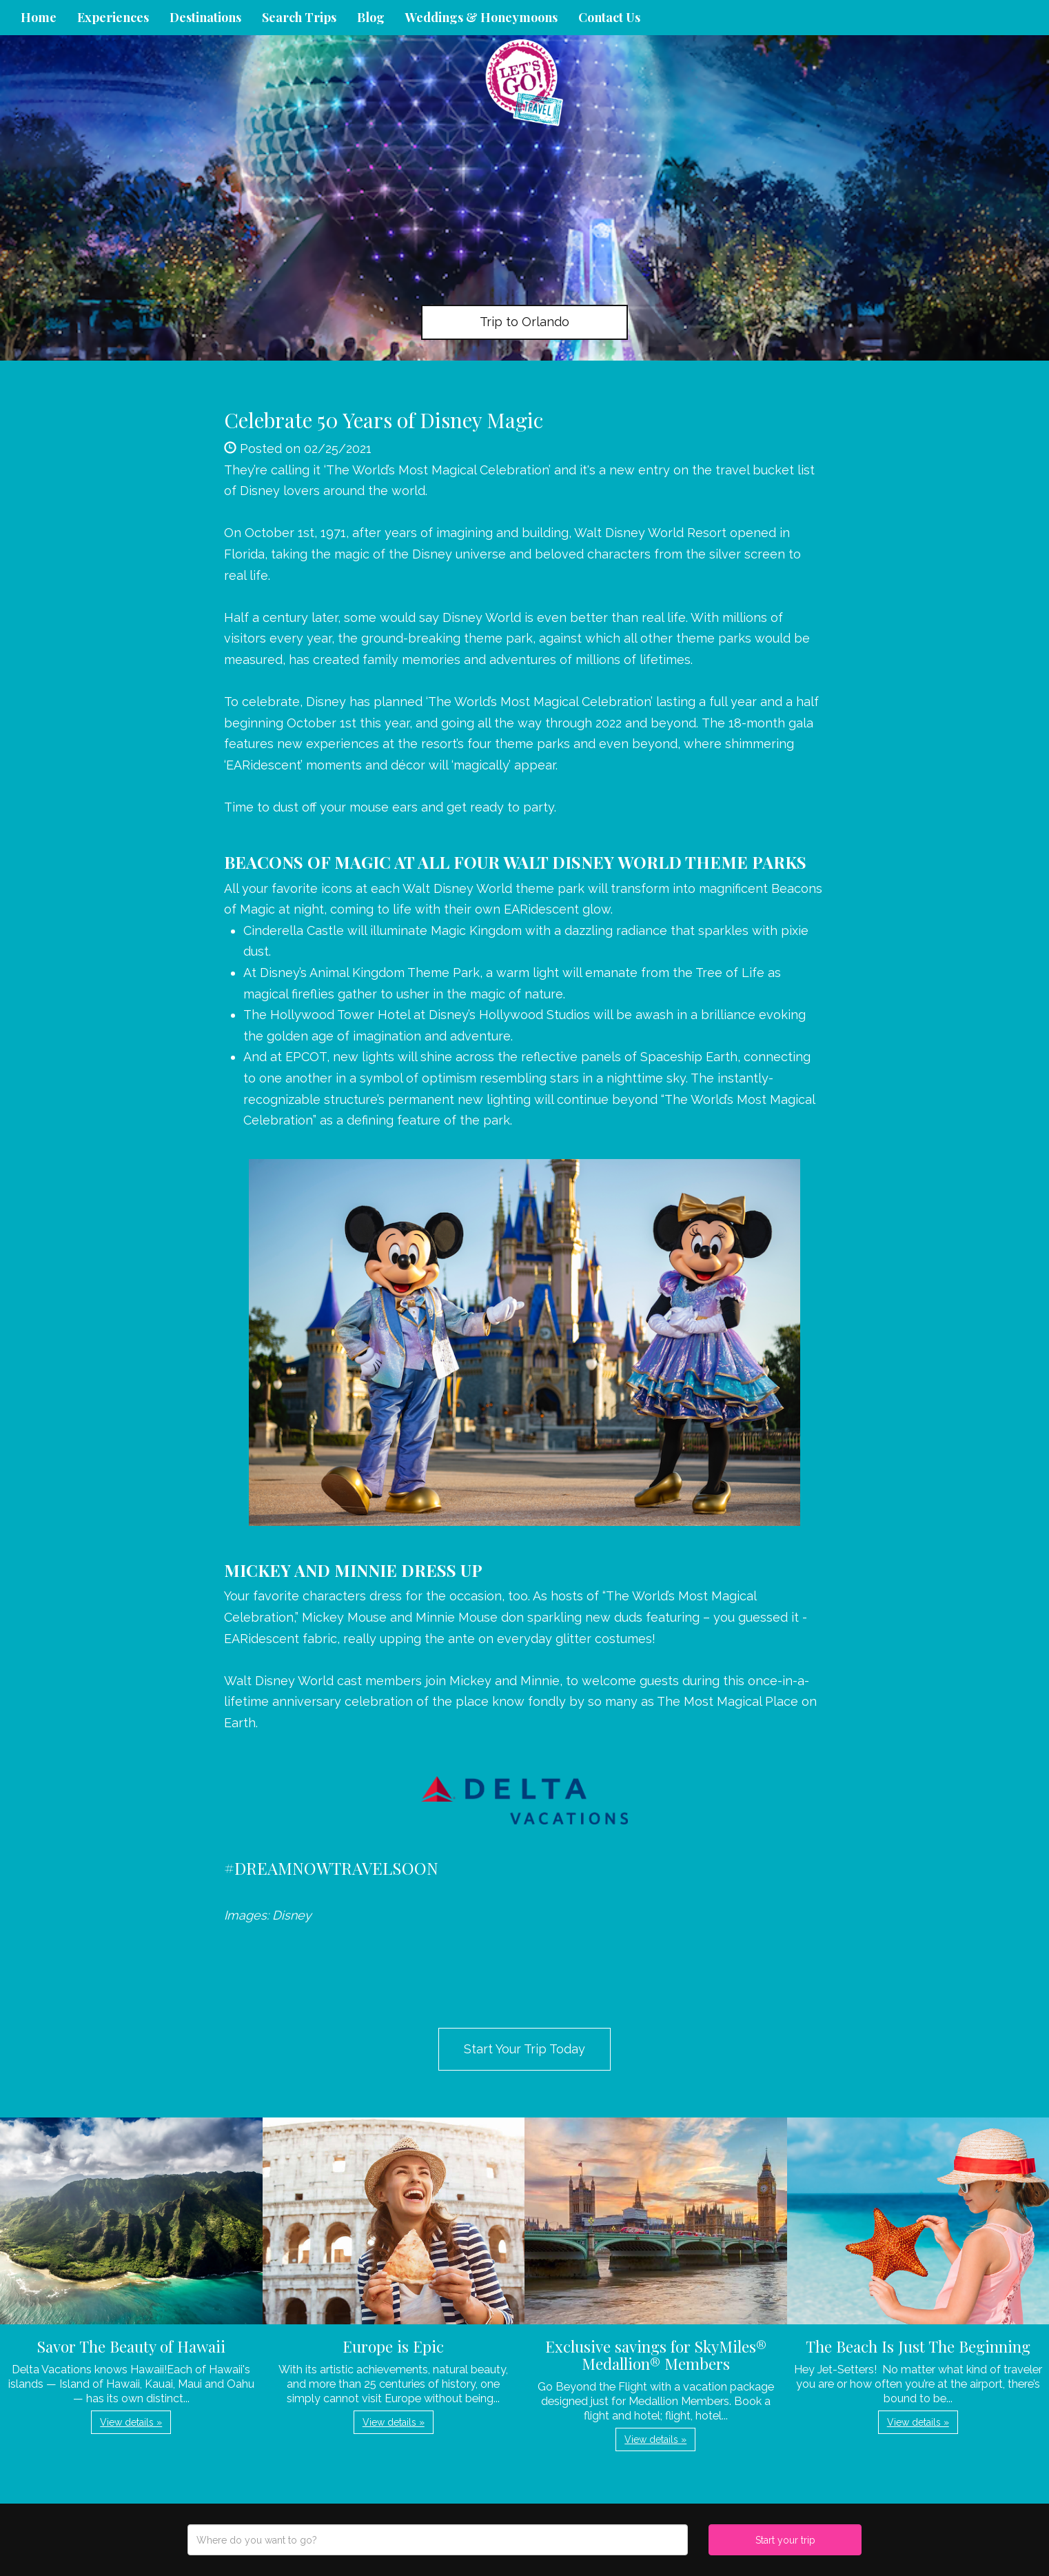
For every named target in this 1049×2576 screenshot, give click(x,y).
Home (39, 17)
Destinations (205, 17)
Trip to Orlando (524, 321)
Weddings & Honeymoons (481, 17)
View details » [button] (131, 2422)
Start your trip (785, 2540)
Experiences (113, 17)
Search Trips (299, 17)
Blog (371, 17)
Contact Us (609, 17)
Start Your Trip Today (524, 2049)
